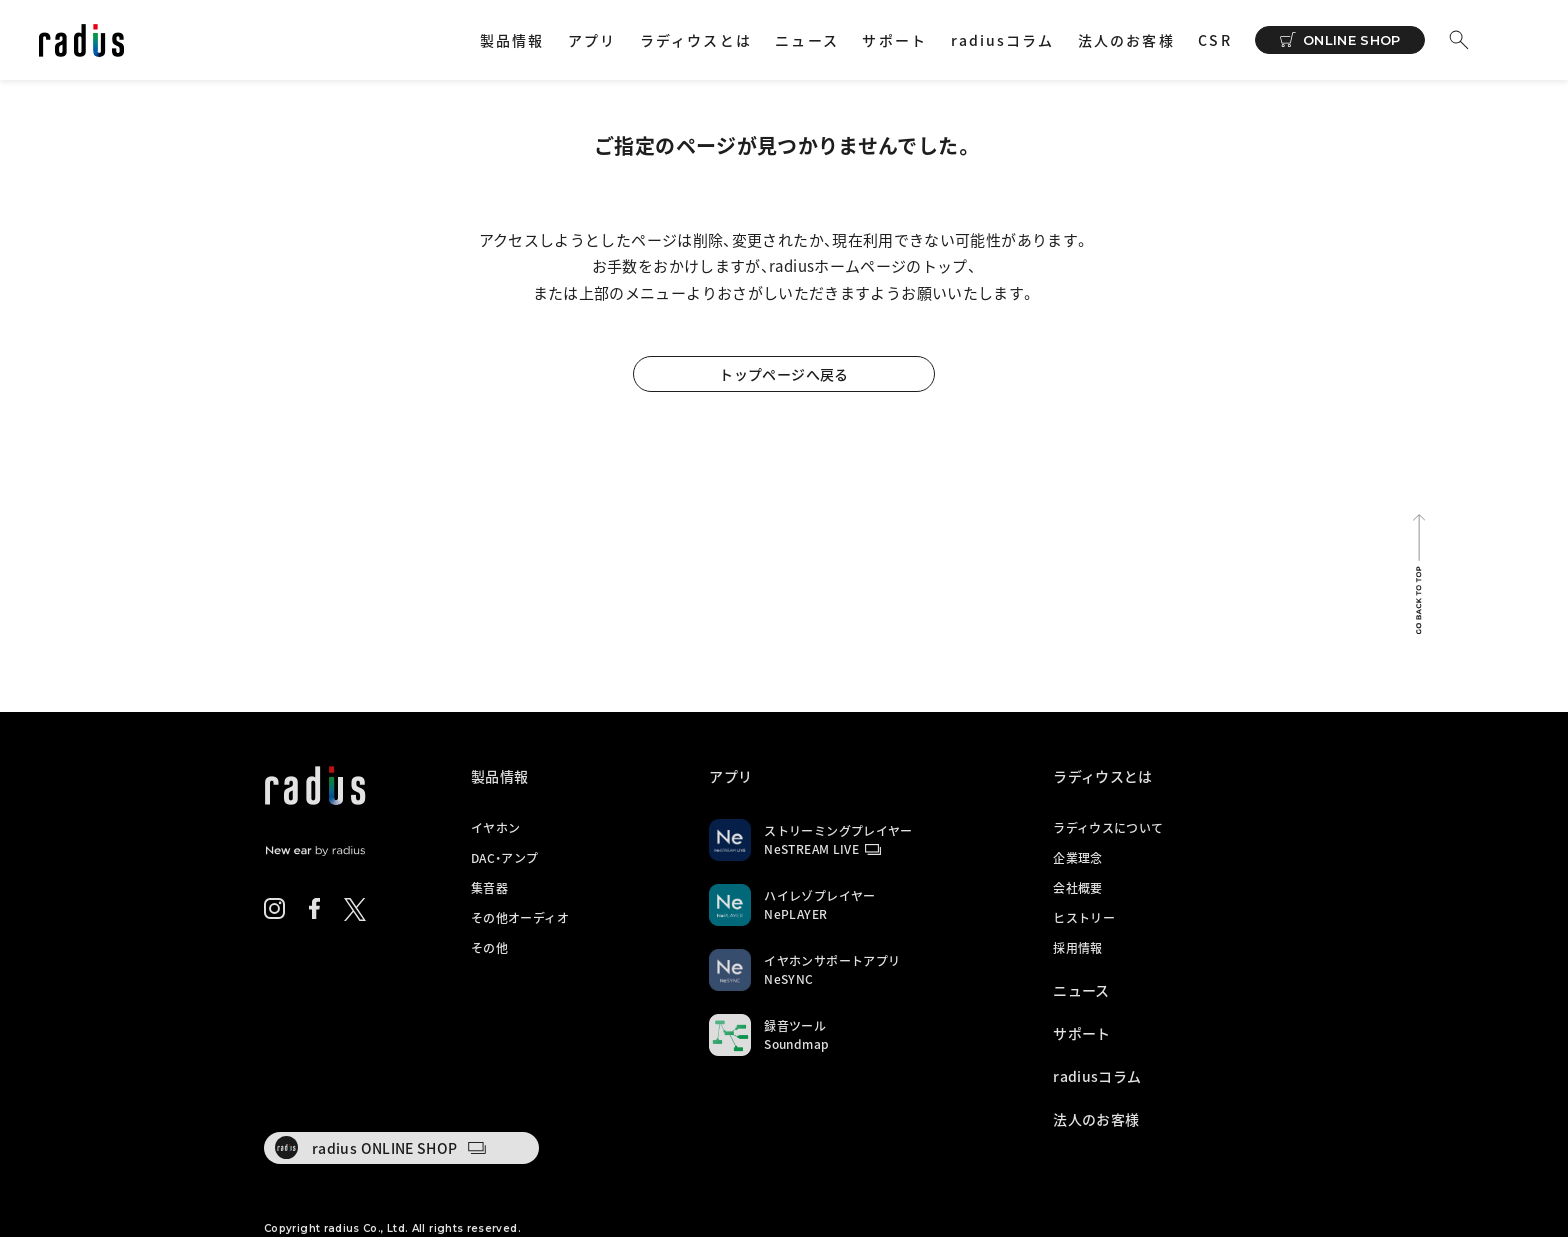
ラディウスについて (1108, 828)
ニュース (806, 40)
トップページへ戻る (783, 374)
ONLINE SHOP (1352, 40)
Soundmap (796, 1044)
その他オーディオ (520, 918)
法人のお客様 (1126, 40)
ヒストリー (1084, 918)
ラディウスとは (696, 40)
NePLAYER (795, 914)
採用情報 (1077, 948)
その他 (489, 948)
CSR (1214, 40)
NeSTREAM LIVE (811, 849)
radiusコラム (1003, 40)
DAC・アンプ (505, 858)
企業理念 (1077, 858)
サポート (894, 40)
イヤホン (495, 828)
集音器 (489, 888)
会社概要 (1077, 888)
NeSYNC (788, 979)
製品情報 (512, 40)
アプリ (592, 40)
